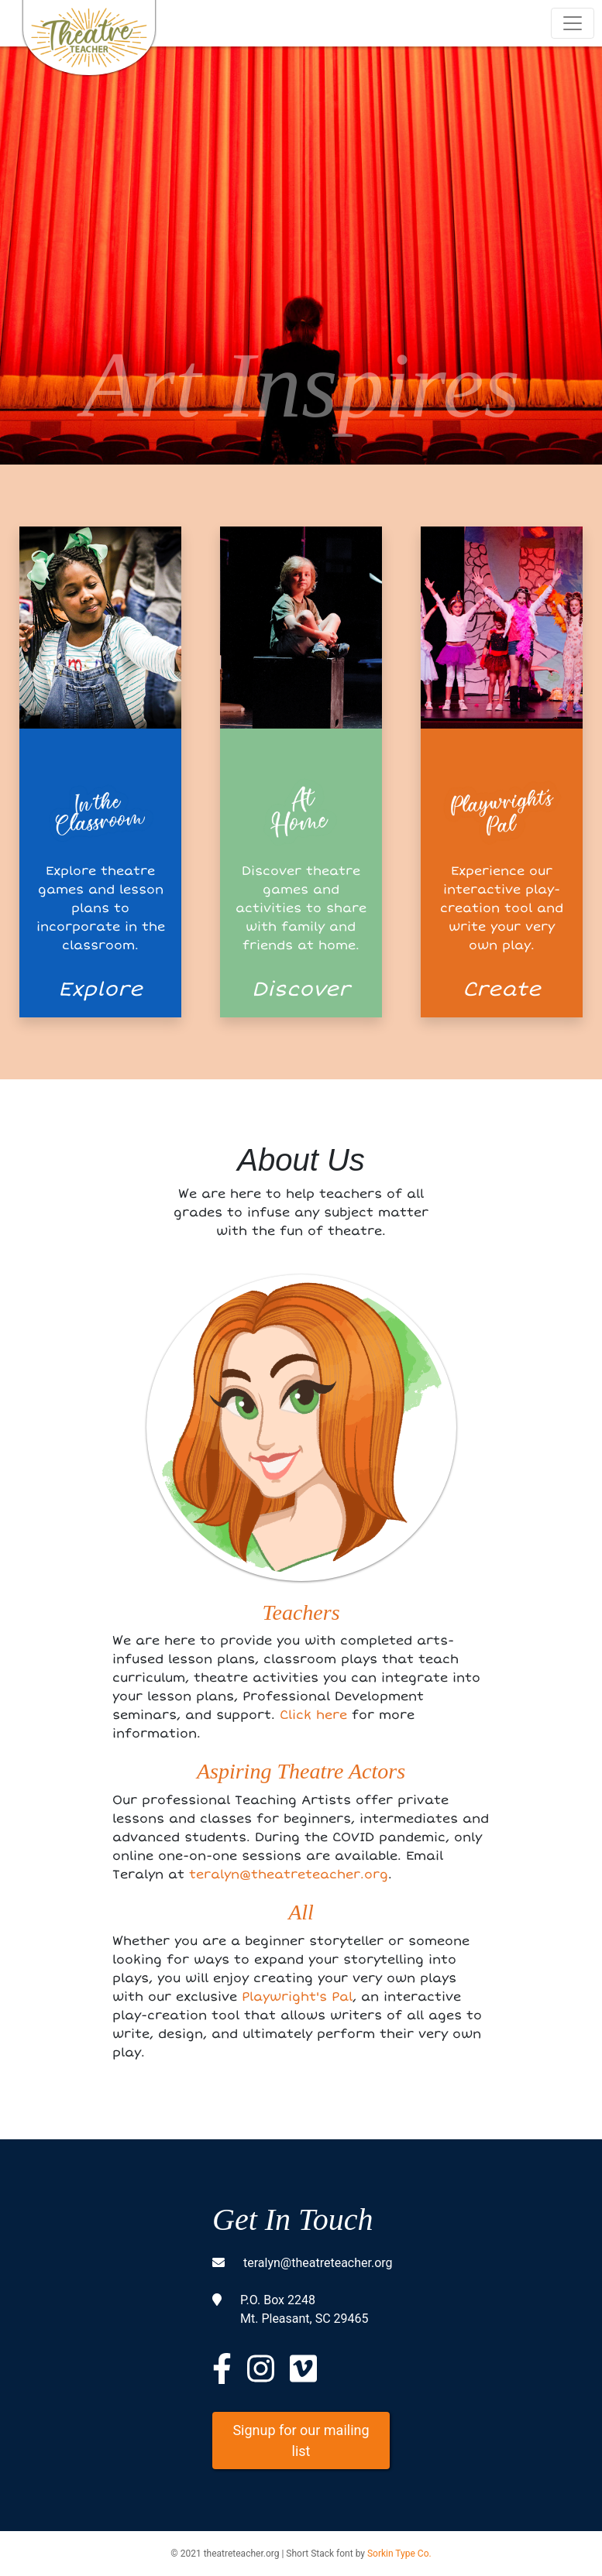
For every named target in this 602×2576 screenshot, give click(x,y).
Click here (313, 1715)
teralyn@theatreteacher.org (288, 1874)
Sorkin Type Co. (399, 2553)
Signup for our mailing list (300, 2440)
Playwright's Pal (297, 1997)
